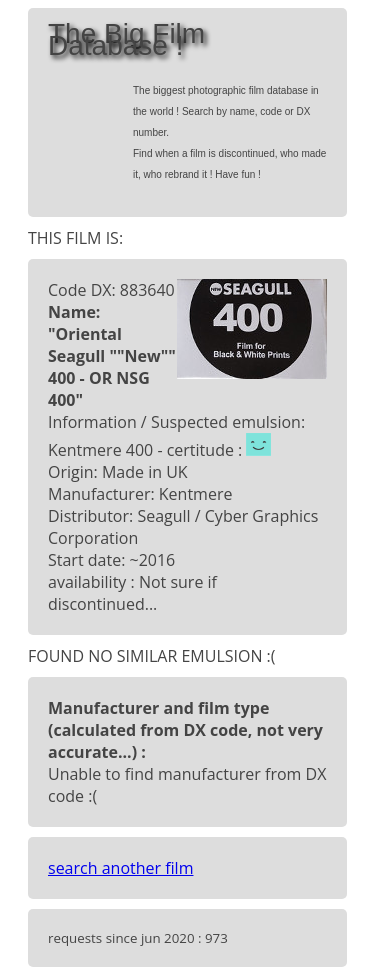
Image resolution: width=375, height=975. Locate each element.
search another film (120, 868)
